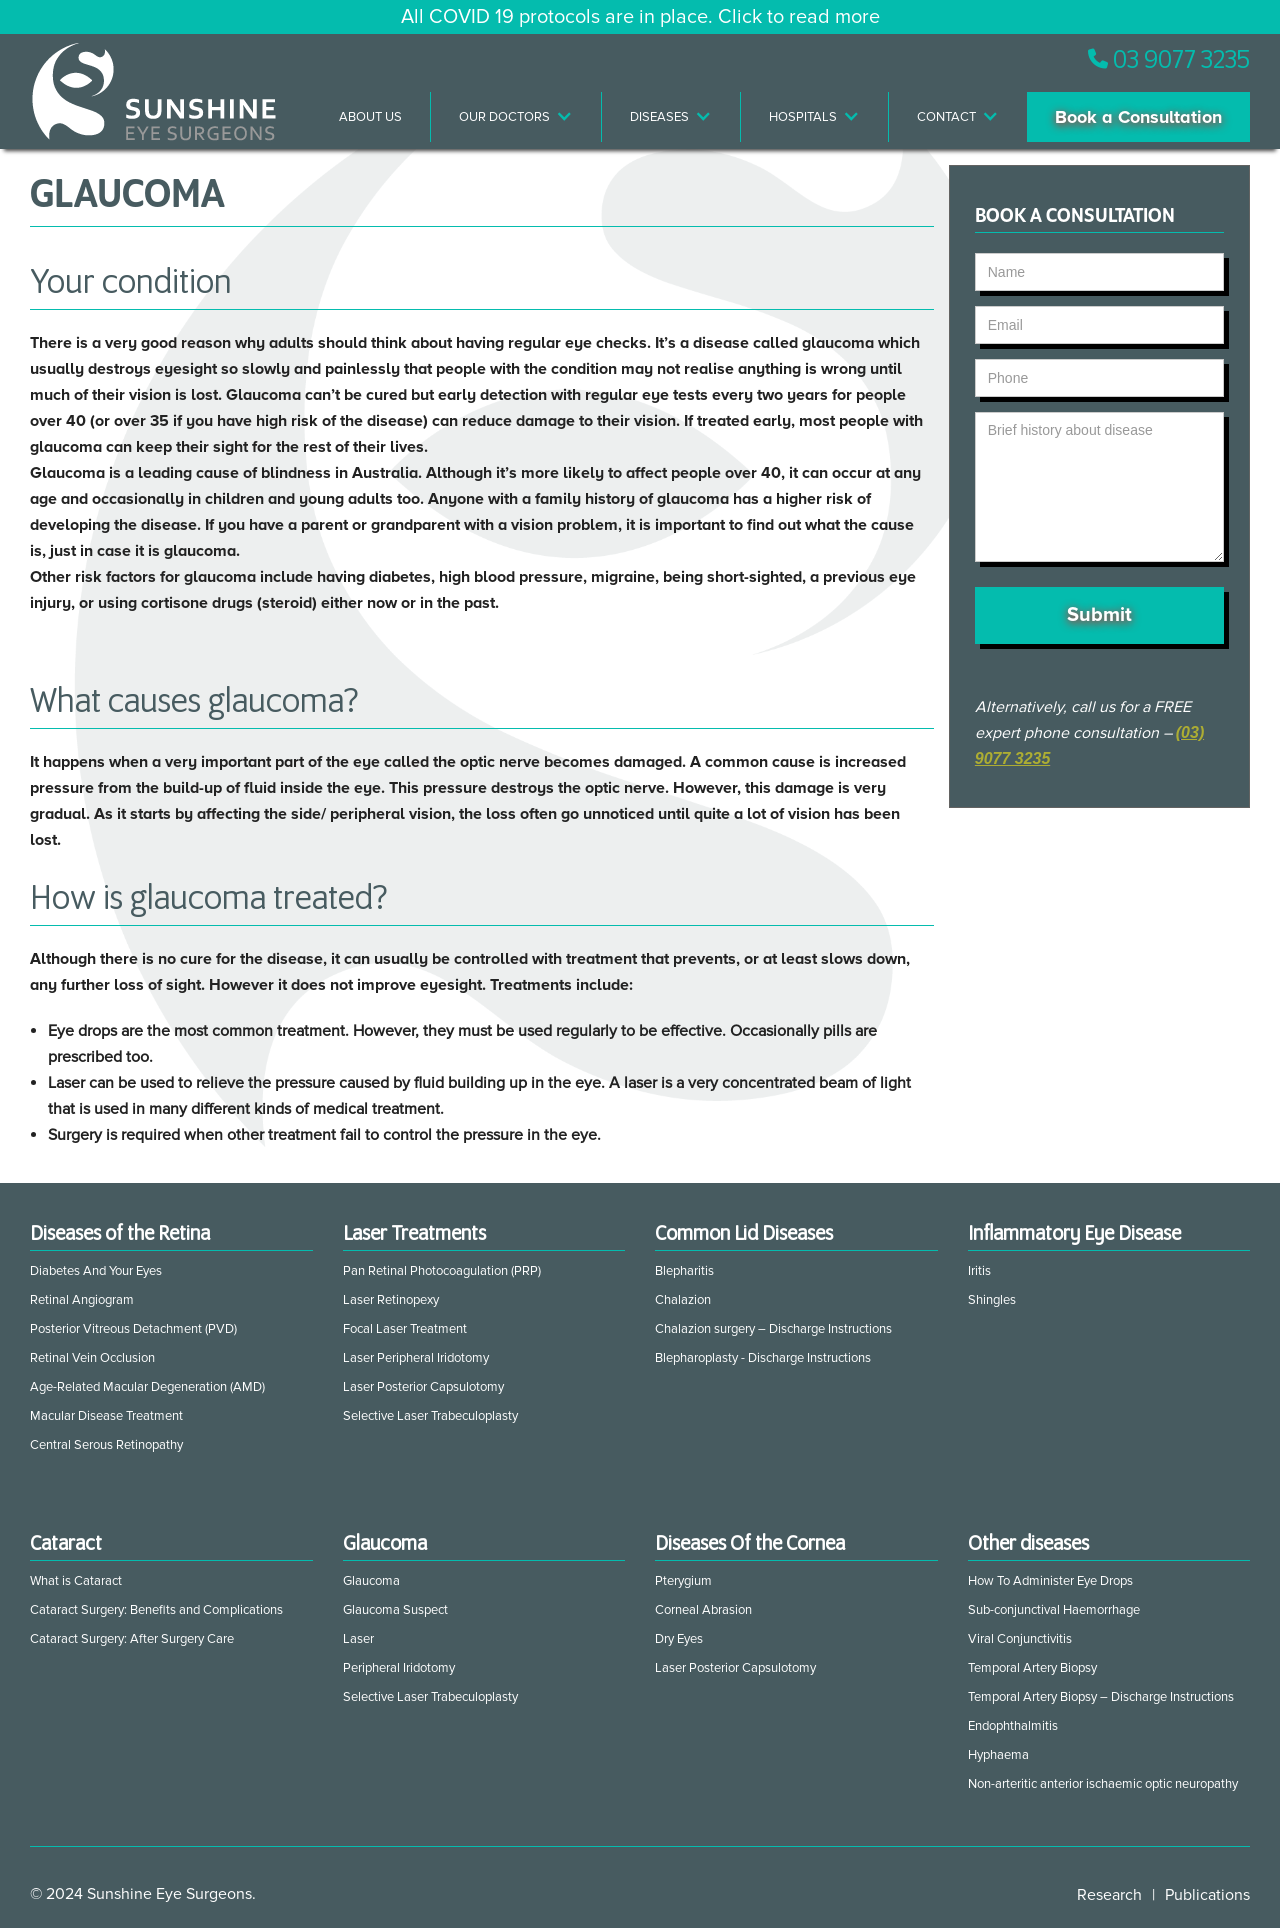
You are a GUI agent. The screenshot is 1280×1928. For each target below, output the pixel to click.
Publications (1207, 1895)
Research (1109, 1895)
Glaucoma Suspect (395, 1610)
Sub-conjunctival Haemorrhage (1054, 1610)
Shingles (992, 1300)
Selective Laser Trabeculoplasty (430, 1416)
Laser (358, 1639)
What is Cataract (76, 1581)
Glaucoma (371, 1581)
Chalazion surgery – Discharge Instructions (773, 1329)
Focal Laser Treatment (405, 1329)
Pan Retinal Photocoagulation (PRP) (442, 1271)
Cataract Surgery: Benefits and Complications (156, 1610)
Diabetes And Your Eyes (96, 1271)
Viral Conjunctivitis (1020, 1639)
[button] (516, 117)
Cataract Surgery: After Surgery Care (132, 1639)
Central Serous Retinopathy (106, 1445)
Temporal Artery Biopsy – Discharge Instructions (1101, 1697)
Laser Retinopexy (391, 1300)
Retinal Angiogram (82, 1300)
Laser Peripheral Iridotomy (416, 1358)
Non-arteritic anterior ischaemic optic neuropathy (1103, 1784)
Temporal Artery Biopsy (1032, 1668)
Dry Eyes (679, 1639)
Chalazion (683, 1300)
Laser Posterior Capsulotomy (423, 1387)
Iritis (979, 1271)
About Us (370, 117)
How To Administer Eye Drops (1050, 1581)
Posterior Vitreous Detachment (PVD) (133, 1329)
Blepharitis (684, 1271)
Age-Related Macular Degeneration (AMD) (147, 1387)
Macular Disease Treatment (106, 1416)
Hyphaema (998, 1755)
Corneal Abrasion (703, 1610)
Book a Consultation (1138, 117)
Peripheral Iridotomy (399, 1668)
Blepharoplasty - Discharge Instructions (763, 1358)
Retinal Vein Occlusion (92, 1358)
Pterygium (683, 1581)
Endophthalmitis (1013, 1726)
